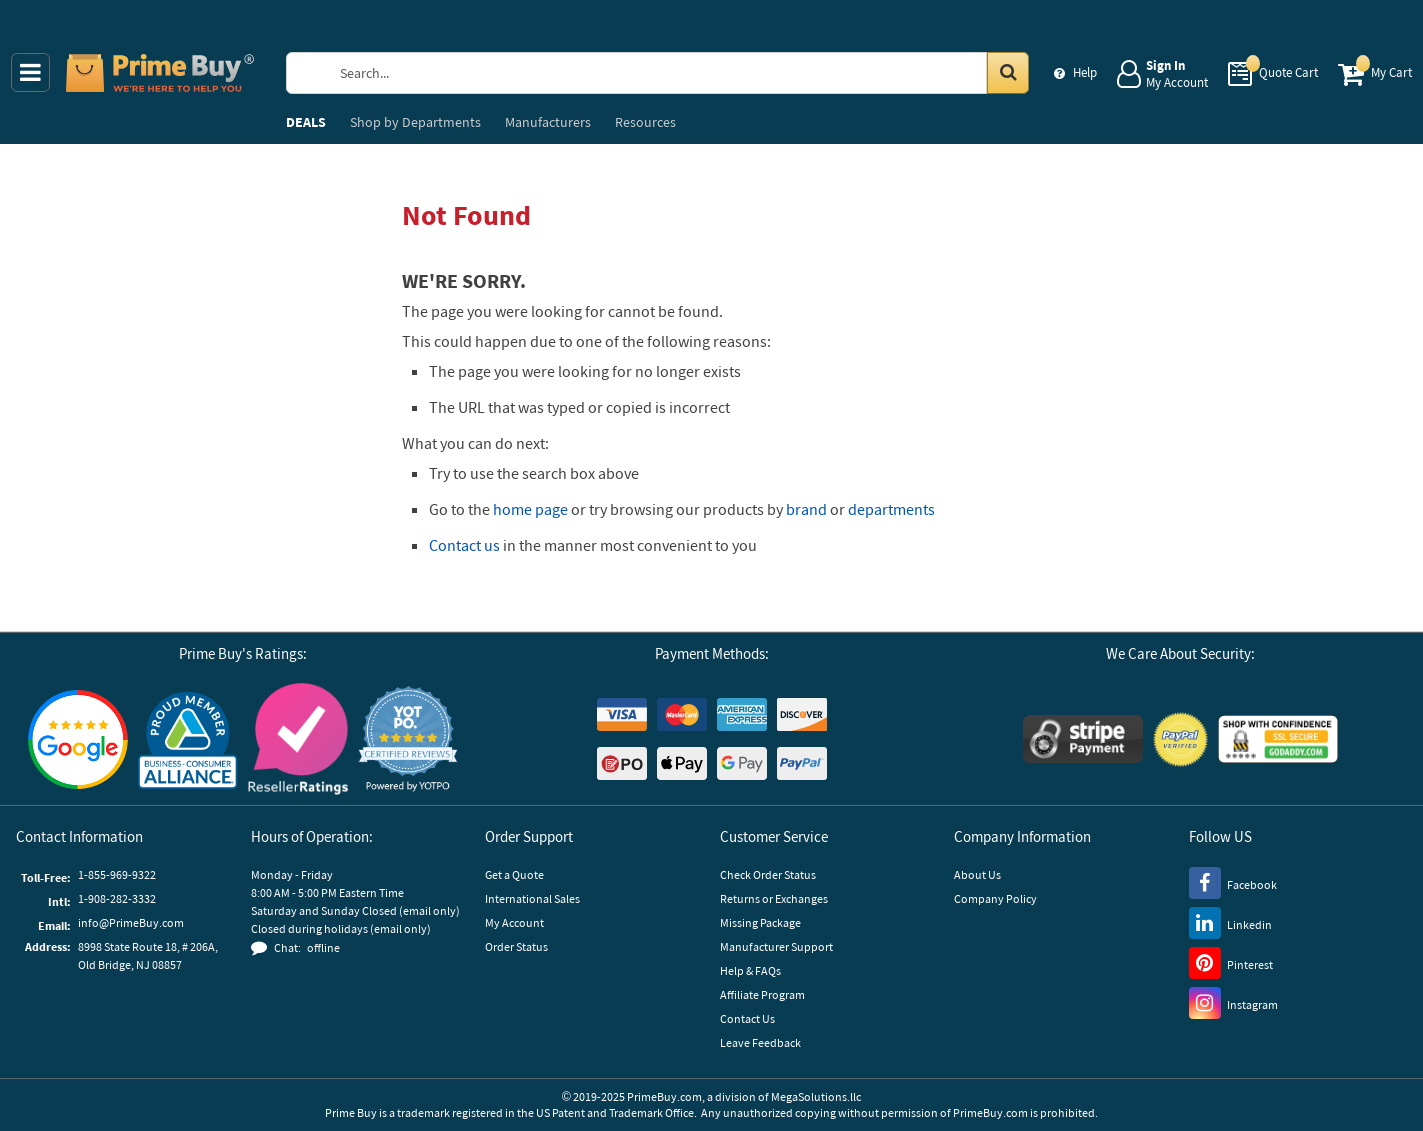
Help (1085, 72)
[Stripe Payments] (1083, 739)
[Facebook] (1233, 882)
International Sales (532, 898)
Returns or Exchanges (774, 898)
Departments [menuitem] (415, 122)
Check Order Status (768, 874)
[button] (408, 739)
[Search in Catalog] (1008, 73)
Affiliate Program (762, 994)
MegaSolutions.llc (816, 1096)
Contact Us (747, 1018)
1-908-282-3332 (117, 898)
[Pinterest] (1231, 962)
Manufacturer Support (776, 946)
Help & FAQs (750, 970)
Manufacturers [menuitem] (548, 122)
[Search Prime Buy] (676, 73)
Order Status (516, 946)
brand (806, 509)
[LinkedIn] (1230, 922)
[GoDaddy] (1278, 739)
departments (891, 509)
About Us (977, 874)
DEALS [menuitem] (306, 122)
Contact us (464, 545)
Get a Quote (514, 874)
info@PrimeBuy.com (131, 922)
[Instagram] (1233, 1002)
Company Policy (995, 898)
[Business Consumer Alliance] (188, 739)
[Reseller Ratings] (298, 739)
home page (530, 509)
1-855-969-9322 (117, 874)
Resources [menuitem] (645, 122)
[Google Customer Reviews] (78, 739)
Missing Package (760, 922)
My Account (514, 922)
